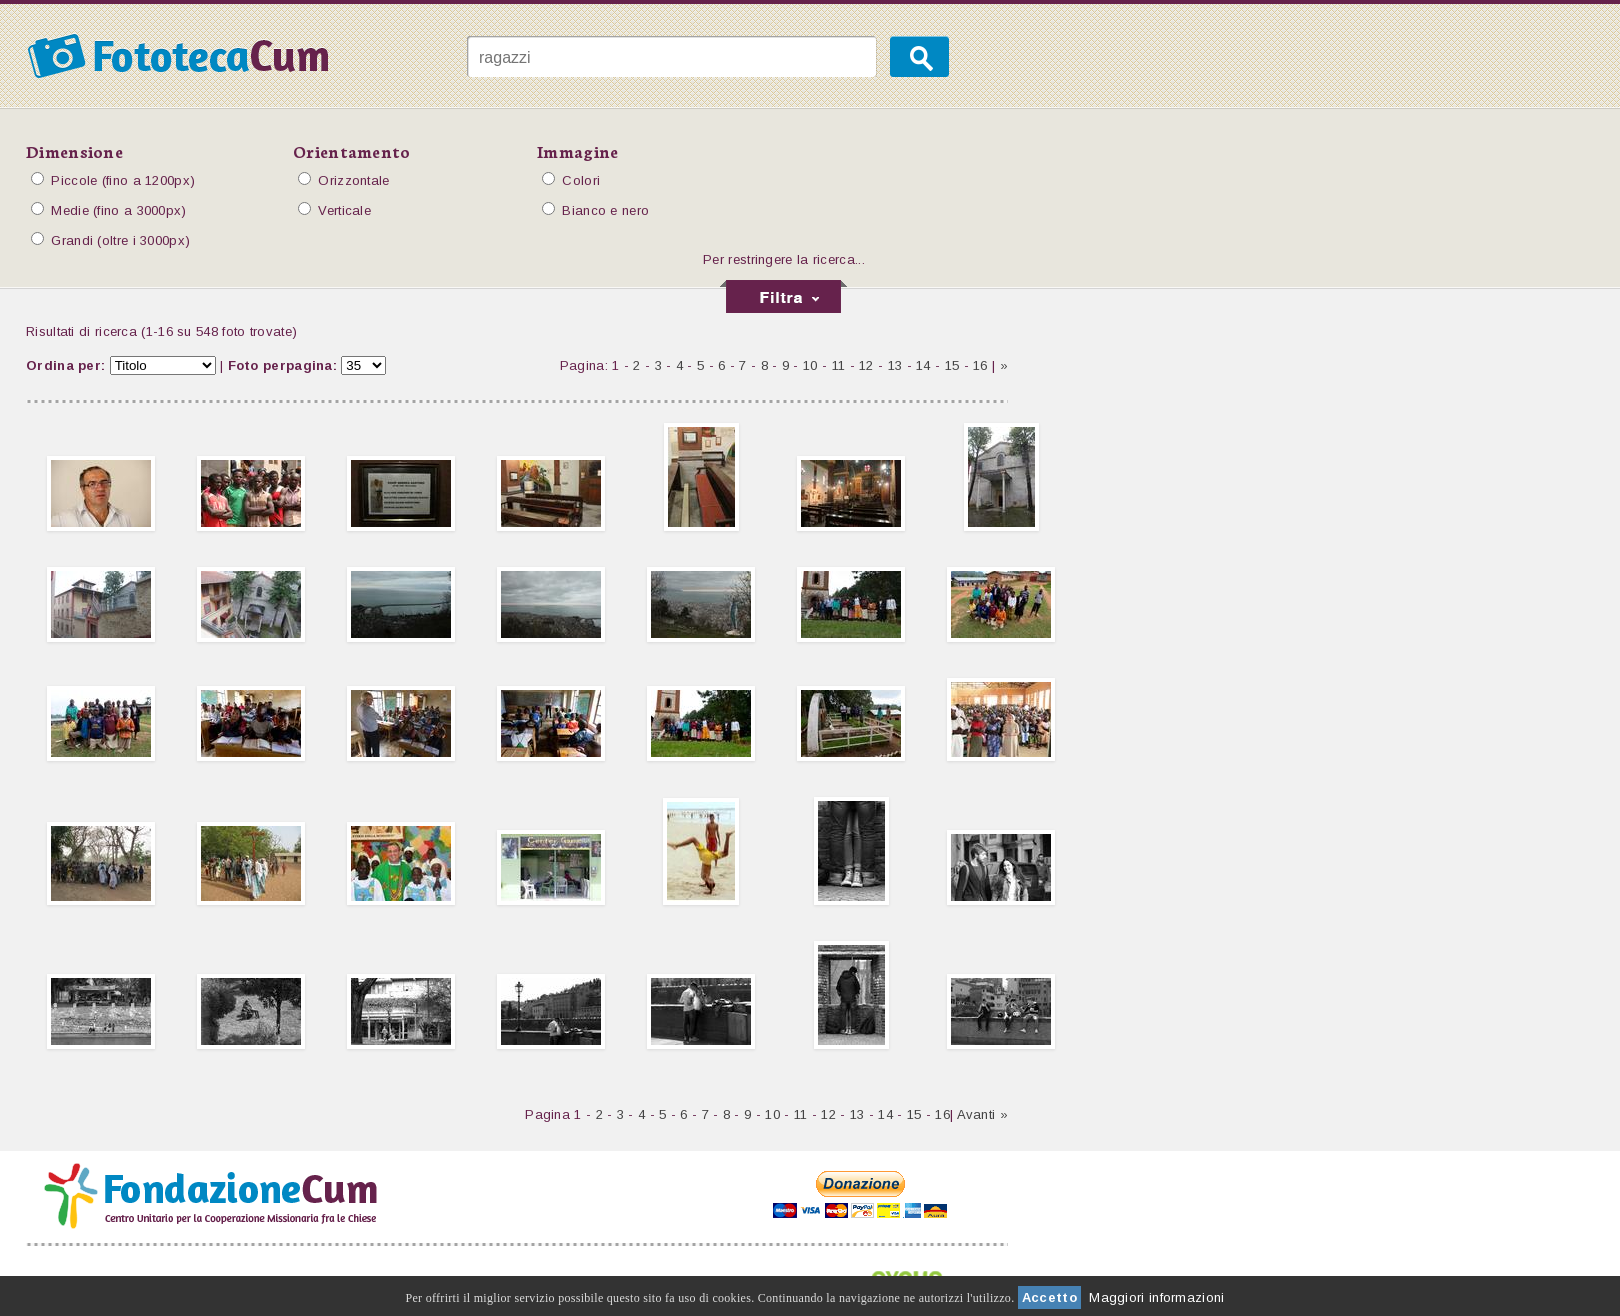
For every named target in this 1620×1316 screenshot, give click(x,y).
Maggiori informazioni (1156, 1297)
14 (923, 365)
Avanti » (982, 1114)
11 (839, 365)
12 (866, 365)
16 (980, 365)
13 (895, 365)
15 (952, 365)
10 (810, 365)
